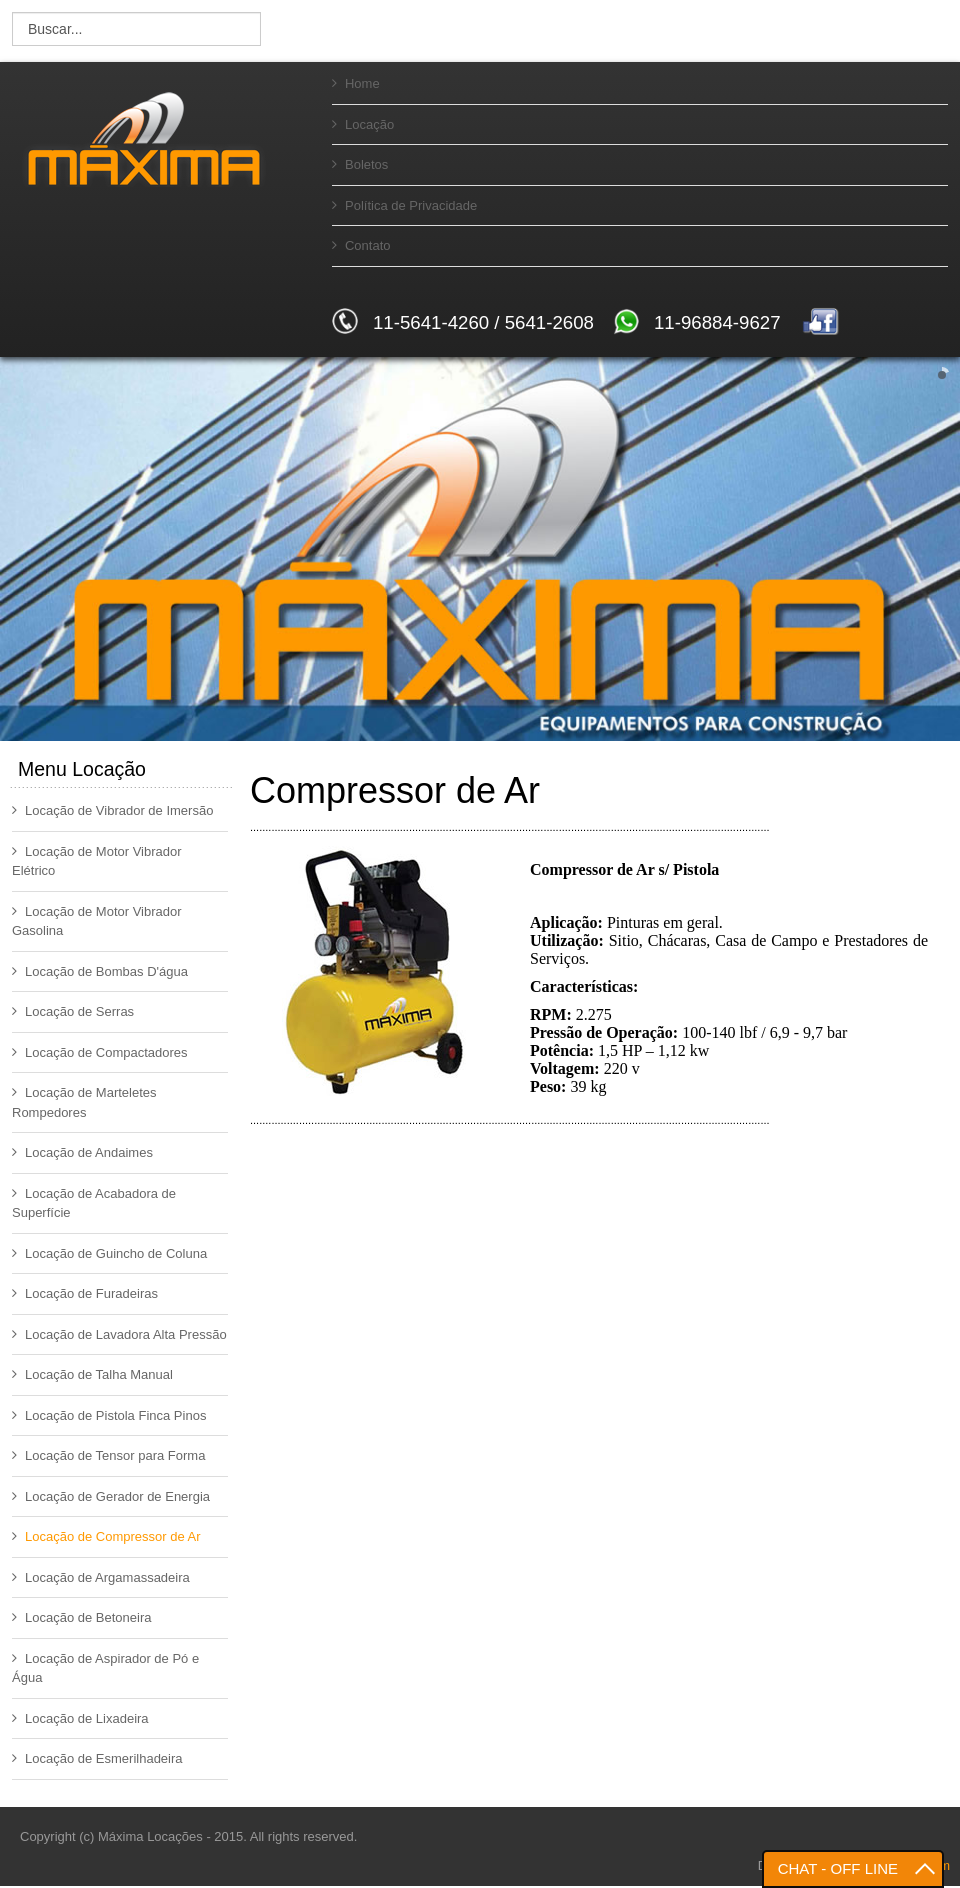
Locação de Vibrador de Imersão (112, 810)
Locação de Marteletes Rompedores (84, 1102)
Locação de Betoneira (81, 1617)
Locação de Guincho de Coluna (109, 1253)
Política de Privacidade (404, 205)
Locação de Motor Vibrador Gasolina (97, 921)
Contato (361, 245)
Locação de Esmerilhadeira (97, 1758)
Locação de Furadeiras (85, 1293)
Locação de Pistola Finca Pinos (109, 1415)
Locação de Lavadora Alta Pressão (119, 1334)
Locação (363, 124)
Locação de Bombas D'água (100, 971)
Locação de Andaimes (82, 1152)
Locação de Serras (73, 1011)
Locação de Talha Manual (92, 1374)
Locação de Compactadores (100, 1052)
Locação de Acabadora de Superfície (94, 1203)
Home (356, 83)
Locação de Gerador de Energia (111, 1496)
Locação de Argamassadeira (101, 1577)
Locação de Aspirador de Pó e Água (105, 1668)
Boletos (360, 164)
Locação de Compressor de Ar (106, 1536)
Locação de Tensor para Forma (108, 1455)
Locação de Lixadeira (80, 1718)
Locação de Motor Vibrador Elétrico (97, 861)
